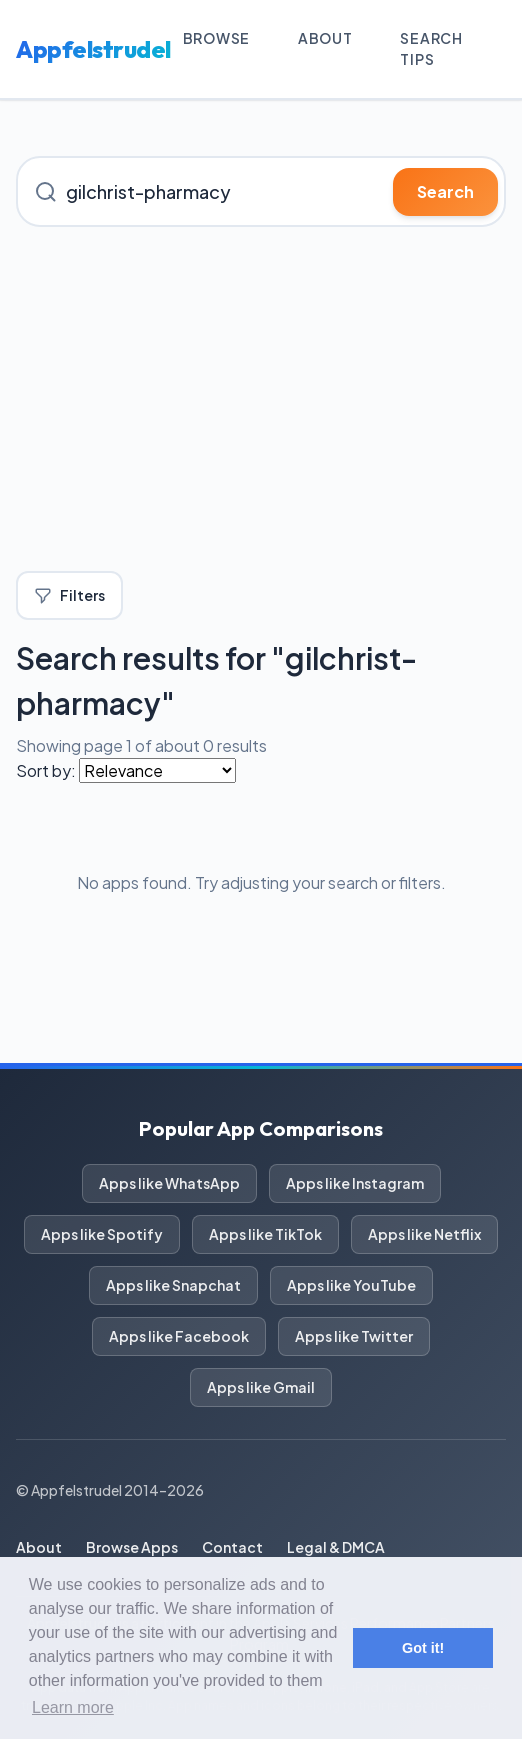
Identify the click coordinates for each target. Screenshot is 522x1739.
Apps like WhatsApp (169, 1183)
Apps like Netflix (424, 1234)
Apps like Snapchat (173, 1285)
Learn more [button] (73, 1707)
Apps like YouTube (351, 1285)
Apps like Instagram (355, 1183)
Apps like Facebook (179, 1336)
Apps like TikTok (265, 1234)
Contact (232, 1547)
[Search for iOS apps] (261, 191)
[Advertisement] (261, 399)
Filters (69, 595)
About (325, 38)
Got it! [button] (423, 1648)
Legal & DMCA (336, 1547)
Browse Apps (132, 1547)
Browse (216, 38)
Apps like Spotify (102, 1234)
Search (445, 191)
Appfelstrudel (93, 49)
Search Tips (431, 48)
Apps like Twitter (354, 1336)
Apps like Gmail (261, 1387)
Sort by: (46, 770)
